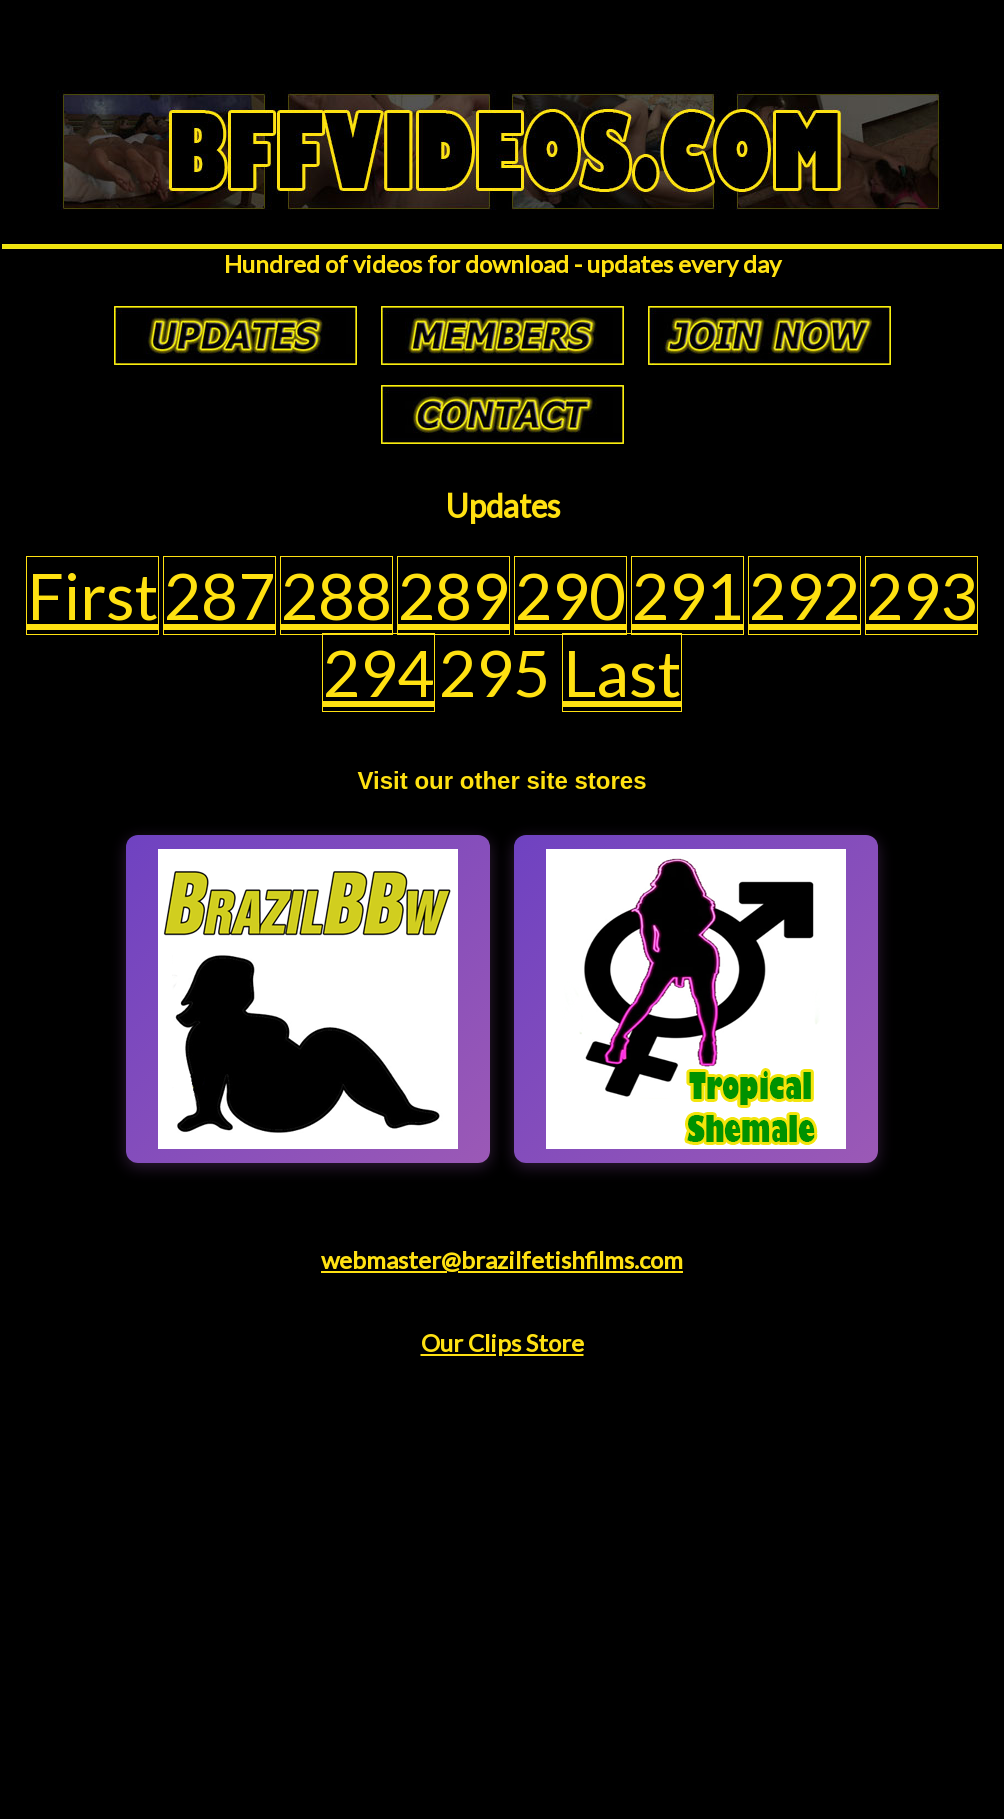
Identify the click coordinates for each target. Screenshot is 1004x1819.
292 (804, 595)
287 (219, 595)
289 (453, 595)
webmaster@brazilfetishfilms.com (502, 1259)
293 (921, 595)
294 (378, 672)
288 (336, 595)
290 (570, 595)
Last (622, 672)
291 (687, 595)
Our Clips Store (502, 1342)
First (92, 595)
